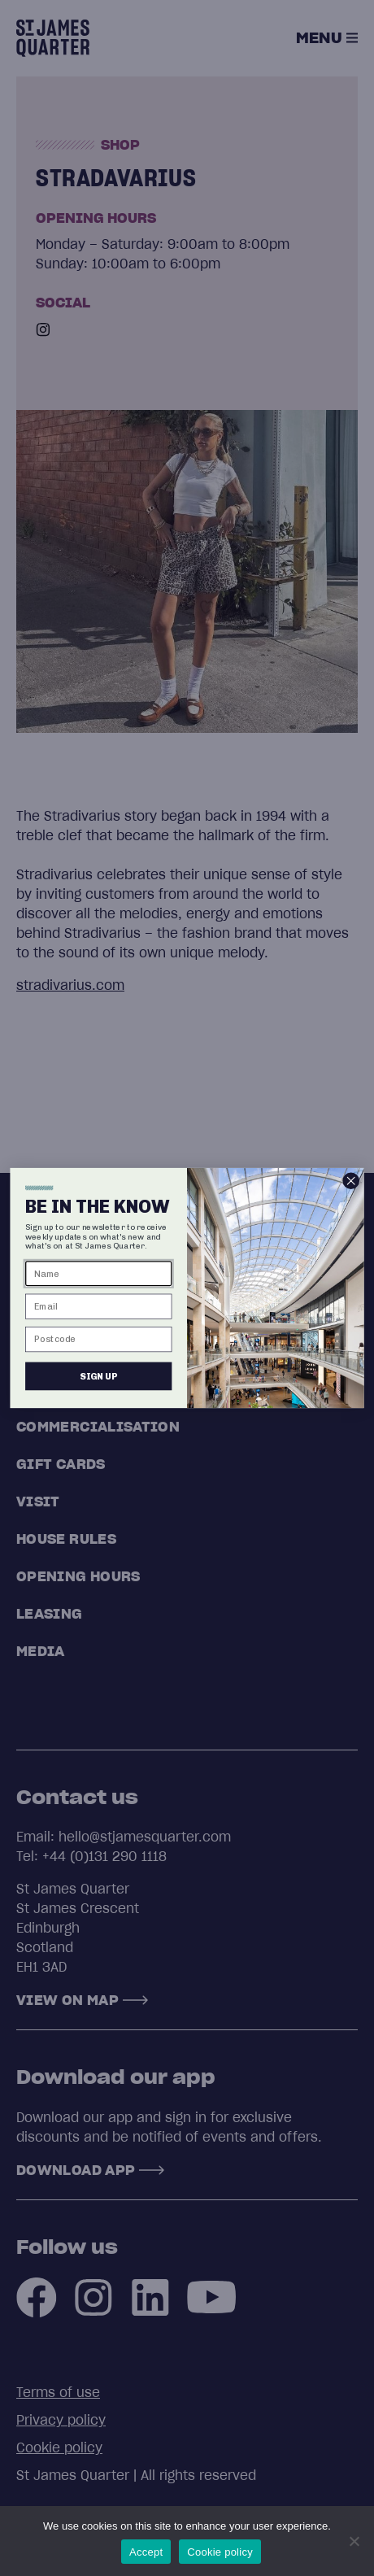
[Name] (98, 1273)
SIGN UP (98, 1376)
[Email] (98, 1306)
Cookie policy (220, 2552)
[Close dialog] (351, 1181)
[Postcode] (98, 1339)
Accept (146, 2552)
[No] (354, 2541)
